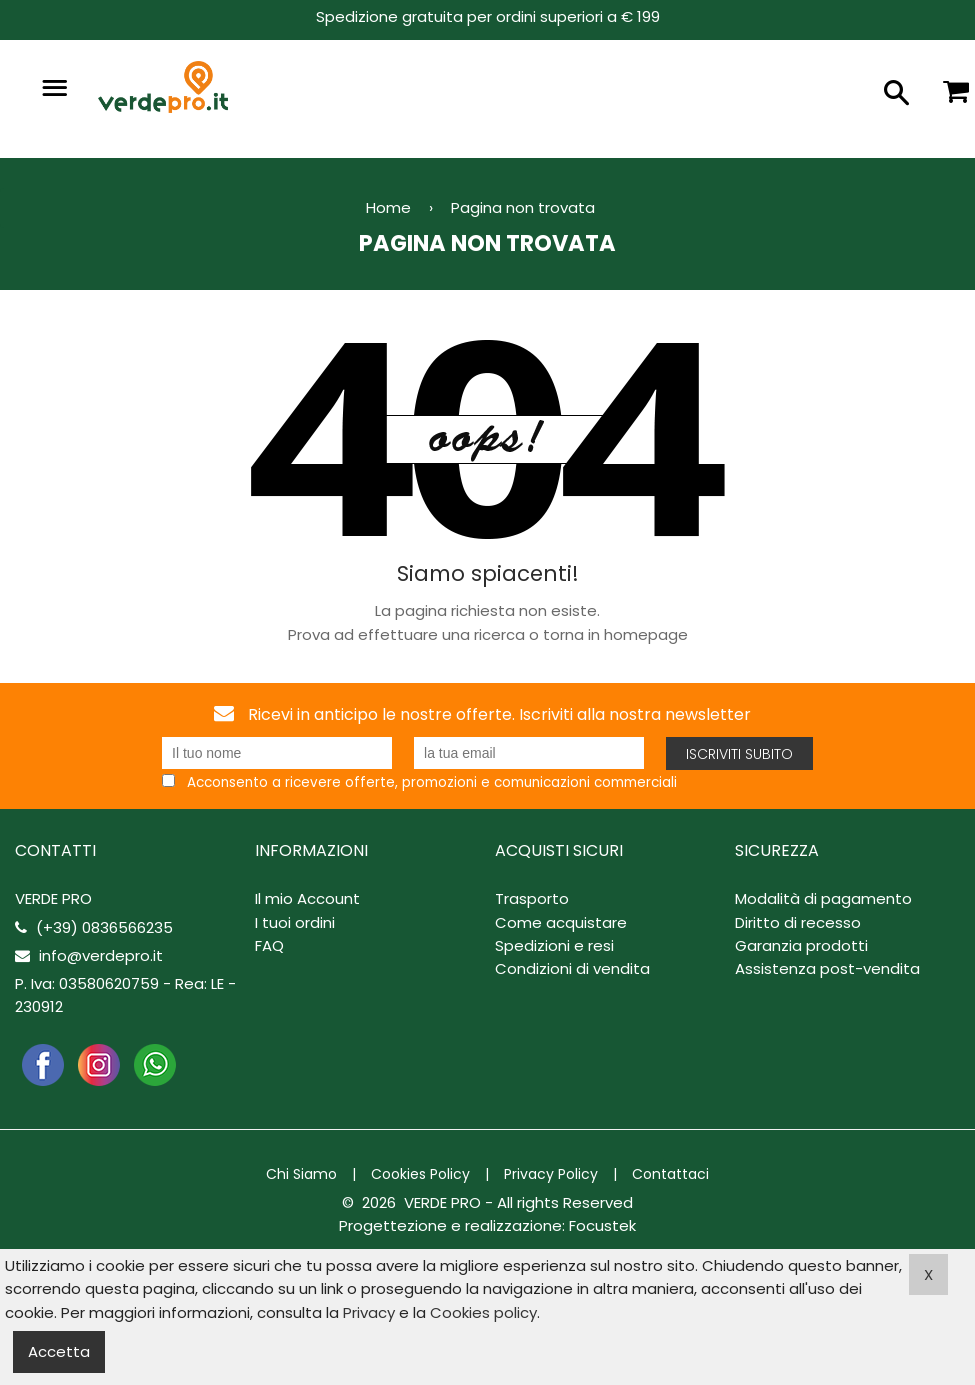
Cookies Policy (420, 1174)
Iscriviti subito (739, 754)
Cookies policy (483, 1312)
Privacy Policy (551, 1174)
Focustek (602, 1225)
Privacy (369, 1312)
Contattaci (670, 1174)
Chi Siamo (301, 1174)
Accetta (59, 1351)
